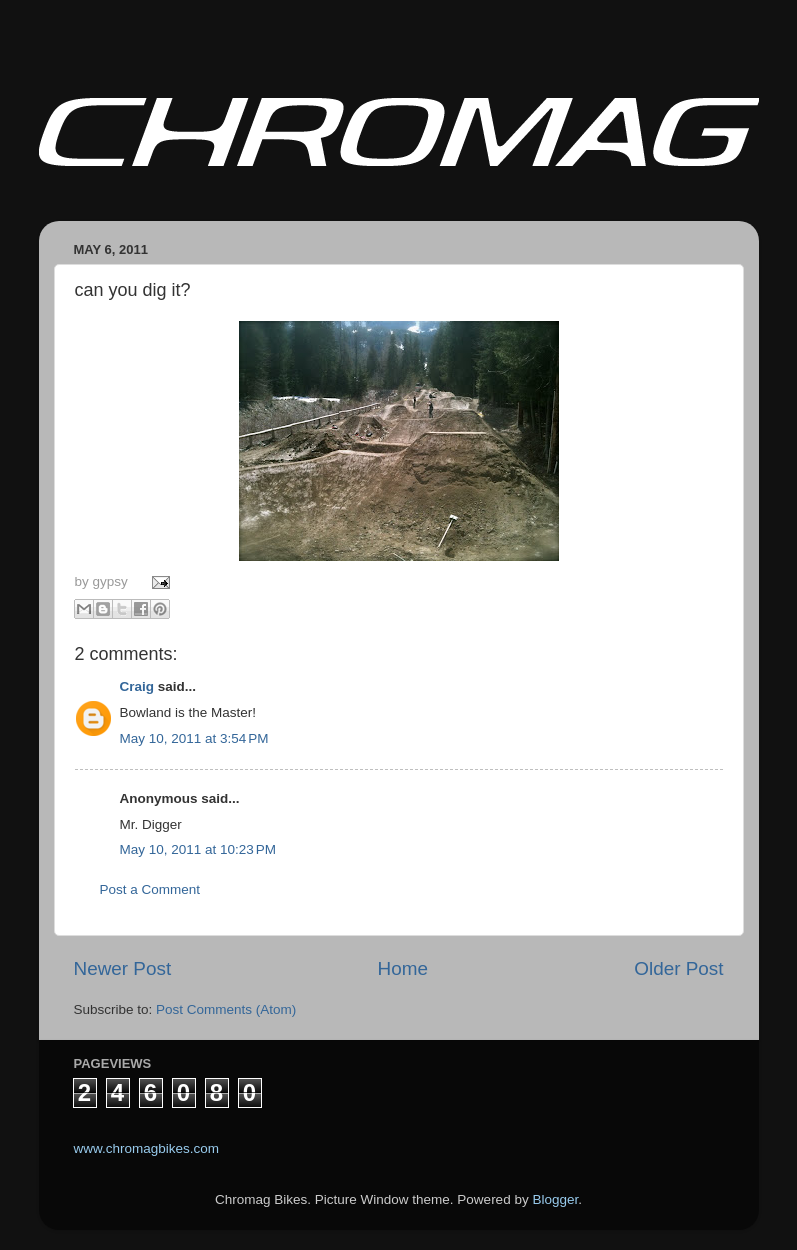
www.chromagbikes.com (147, 1148)
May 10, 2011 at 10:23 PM (198, 849)
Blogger (555, 1199)
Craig (137, 686)
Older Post (678, 968)
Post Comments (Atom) (226, 1009)
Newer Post (123, 968)
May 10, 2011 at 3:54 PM (194, 738)
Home (403, 968)
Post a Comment (150, 889)
